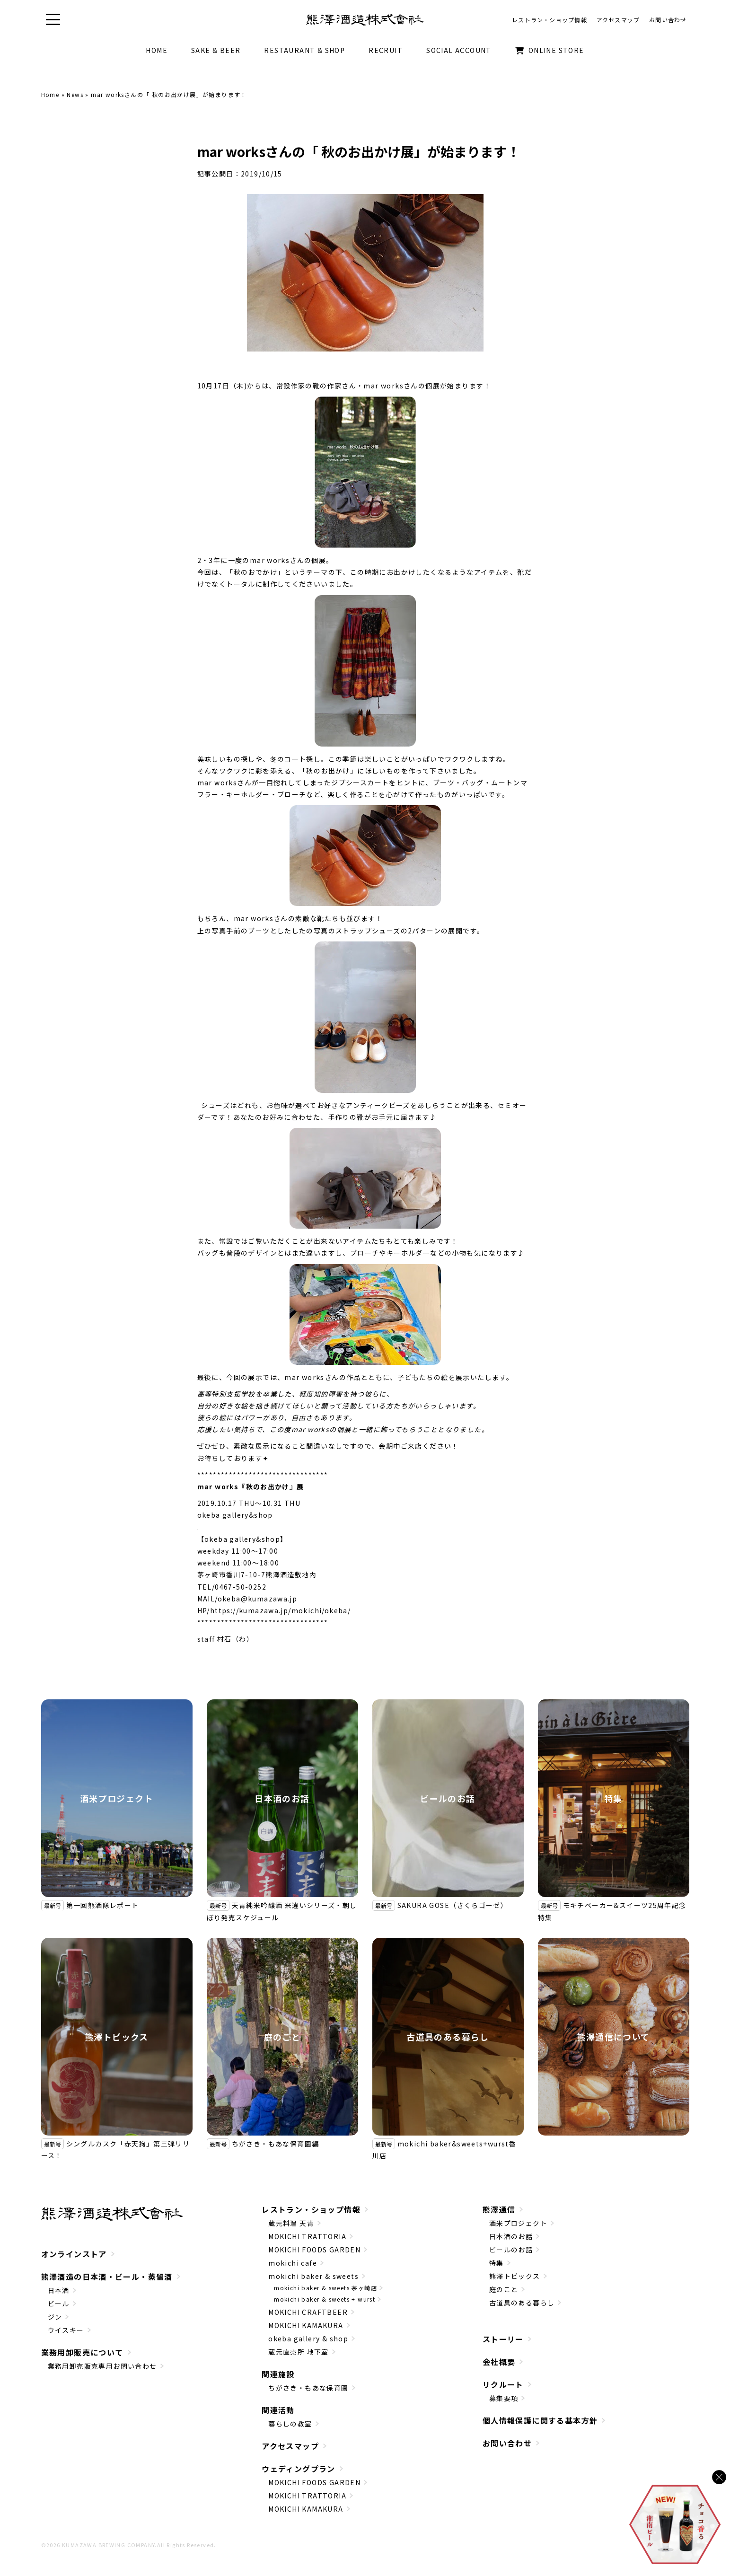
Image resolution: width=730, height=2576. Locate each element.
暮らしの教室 (290, 2423)
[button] (53, 19)
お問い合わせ (507, 2443)
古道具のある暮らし (447, 2037)
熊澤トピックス (117, 2037)
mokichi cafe (292, 2263)
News (75, 94)
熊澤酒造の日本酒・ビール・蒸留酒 (107, 2276)
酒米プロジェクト (116, 1798)
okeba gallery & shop (308, 2338)
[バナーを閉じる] (719, 2477)
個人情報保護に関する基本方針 (540, 2420)
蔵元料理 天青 (291, 2223)
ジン (55, 2316)
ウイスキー (66, 2330)
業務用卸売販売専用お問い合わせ (102, 2366)
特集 (613, 1798)
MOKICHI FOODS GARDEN (314, 2249)
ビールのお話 (447, 1798)
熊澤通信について (613, 2037)
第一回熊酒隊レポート (102, 1905)
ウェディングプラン (298, 2468)
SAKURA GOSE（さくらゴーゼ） (452, 1905)
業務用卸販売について (82, 2352)
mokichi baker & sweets (313, 2276)
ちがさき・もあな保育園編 (275, 2143)
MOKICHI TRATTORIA (307, 2236)
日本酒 (59, 2290)
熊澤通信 (499, 2209)
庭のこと (282, 2037)
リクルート (503, 2384)
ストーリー (503, 2339)
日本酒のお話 (282, 1798)
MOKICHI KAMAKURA (305, 2325)
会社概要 (499, 2361)
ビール (59, 2303)
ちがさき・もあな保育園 (308, 2387)
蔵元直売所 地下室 (298, 2351)
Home (50, 94)
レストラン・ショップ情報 (311, 2209)
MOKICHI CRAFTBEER (308, 2312)
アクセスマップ (290, 2446)
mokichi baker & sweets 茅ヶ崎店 (325, 2288)
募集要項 (504, 2398)
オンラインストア (74, 2253)
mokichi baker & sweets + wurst (324, 2299)
